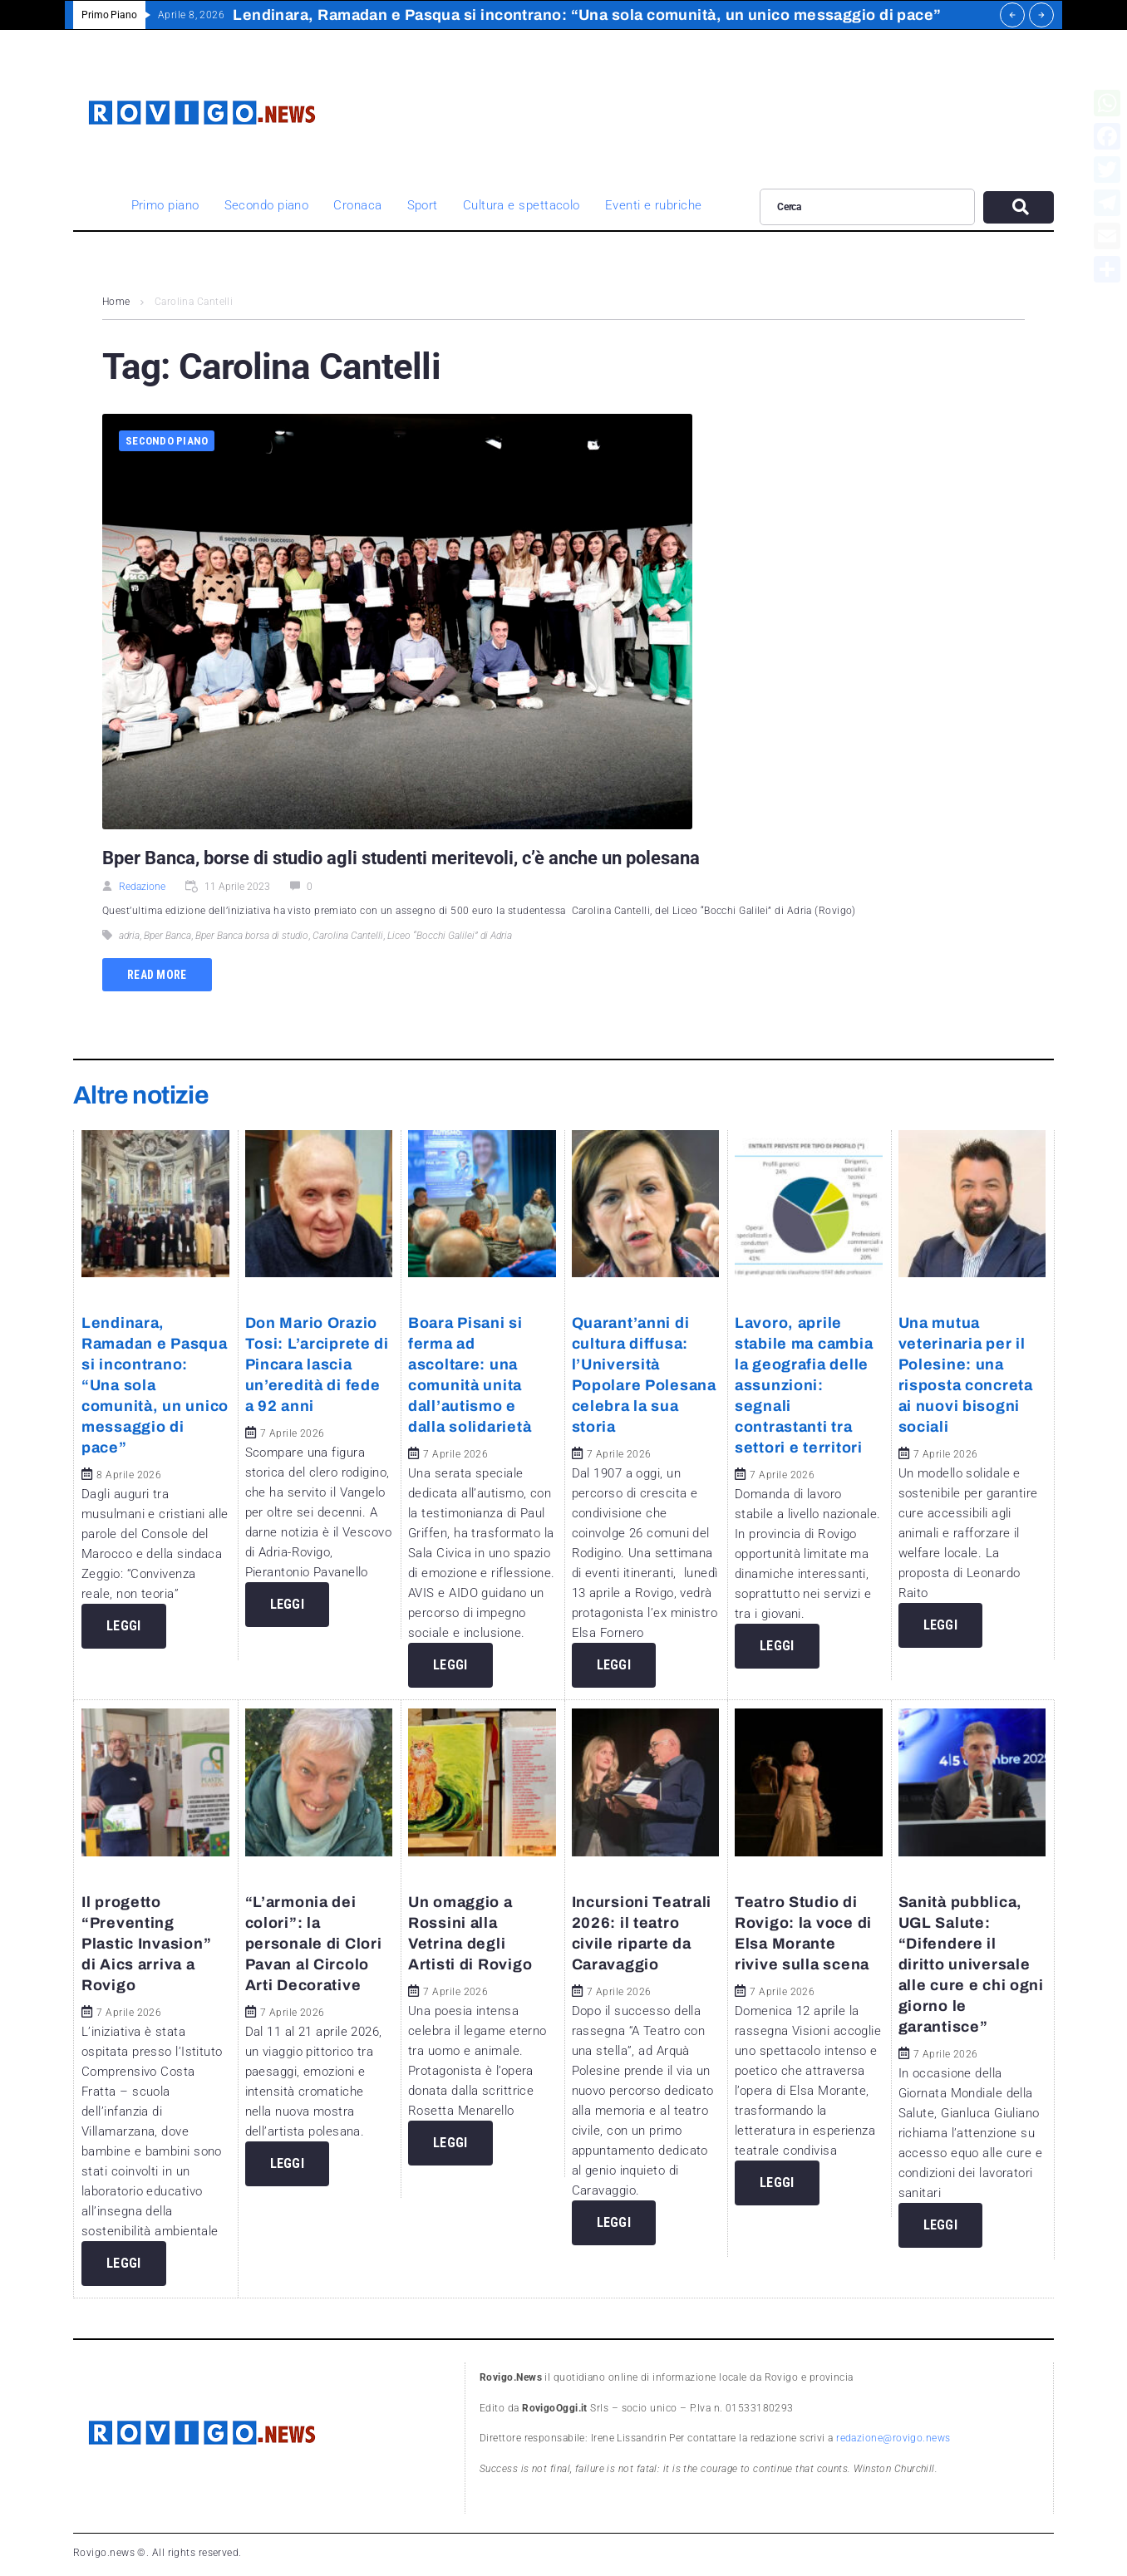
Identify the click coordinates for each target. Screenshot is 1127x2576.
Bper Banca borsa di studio (251, 935)
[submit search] (1018, 207)
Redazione (142, 886)
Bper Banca (167, 935)
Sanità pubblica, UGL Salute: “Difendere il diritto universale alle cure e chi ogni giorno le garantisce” (971, 1964)
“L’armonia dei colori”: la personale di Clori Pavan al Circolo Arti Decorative (313, 1943)
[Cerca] (867, 207)
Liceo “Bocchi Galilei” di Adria (449, 935)
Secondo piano (166, 441)
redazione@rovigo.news (893, 2438)
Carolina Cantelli (348, 935)
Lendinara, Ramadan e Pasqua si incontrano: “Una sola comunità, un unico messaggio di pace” (155, 1385)
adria (129, 935)
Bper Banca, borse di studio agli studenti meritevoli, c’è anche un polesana (401, 858)
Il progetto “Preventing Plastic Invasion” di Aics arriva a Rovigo (146, 1943)
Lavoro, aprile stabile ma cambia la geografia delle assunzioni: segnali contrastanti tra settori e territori (804, 1385)
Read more (157, 974)
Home (116, 301)
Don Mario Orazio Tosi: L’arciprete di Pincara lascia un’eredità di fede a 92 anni (317, 1364)
